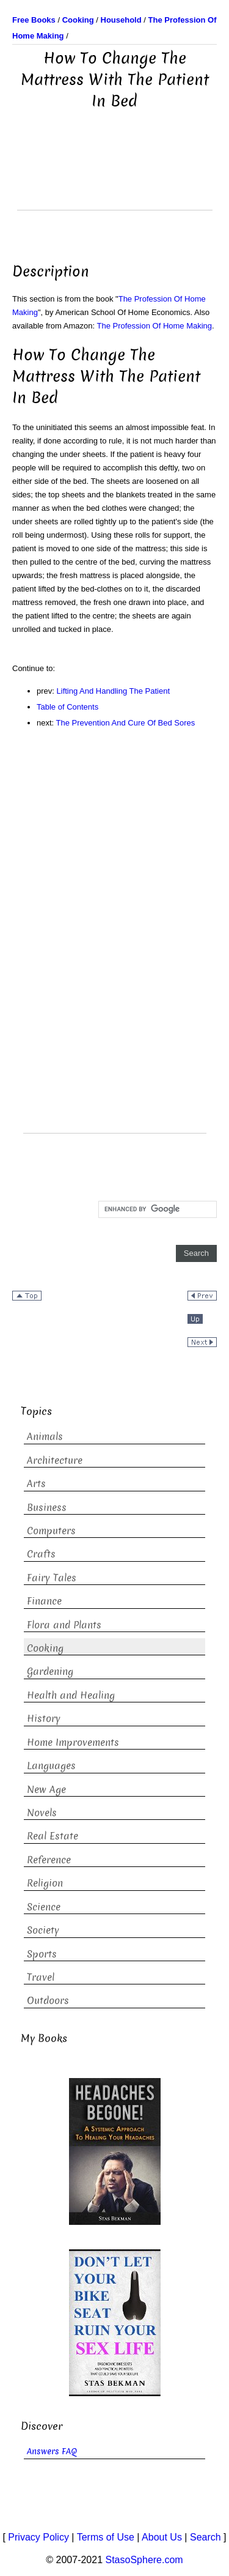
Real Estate (52, 1836)
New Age (46, 1789)
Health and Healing (71, 1695)
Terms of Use (105, 2537)
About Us (162, 2537)
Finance (44, 1601)
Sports (42, 1954)
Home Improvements (73, 1742)
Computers (51, 1530)
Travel (40, 1977)
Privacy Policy (38, 2537)
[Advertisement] (115, 179)
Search (205, 2537)
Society (43, 1930)
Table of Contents (67, 706)
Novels (42, 1812)
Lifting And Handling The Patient (113, 691)
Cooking (45, 1648)
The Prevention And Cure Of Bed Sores (125, 722)
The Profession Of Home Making (155, 325)
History (43, 1718)
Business (47, 1507)
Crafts (41, 1554)
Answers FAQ (52, 2451)
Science (43, 1907)
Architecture (54, 1460)
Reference (49, 1860)
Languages (51, 1765)
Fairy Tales (51, 1578)
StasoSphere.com (144, 2560)
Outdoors (48, 2000)
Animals (45, 1436)
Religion (45, 1883)
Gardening (50, 1671)
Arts (36, 1483)
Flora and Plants (64, 1625)
